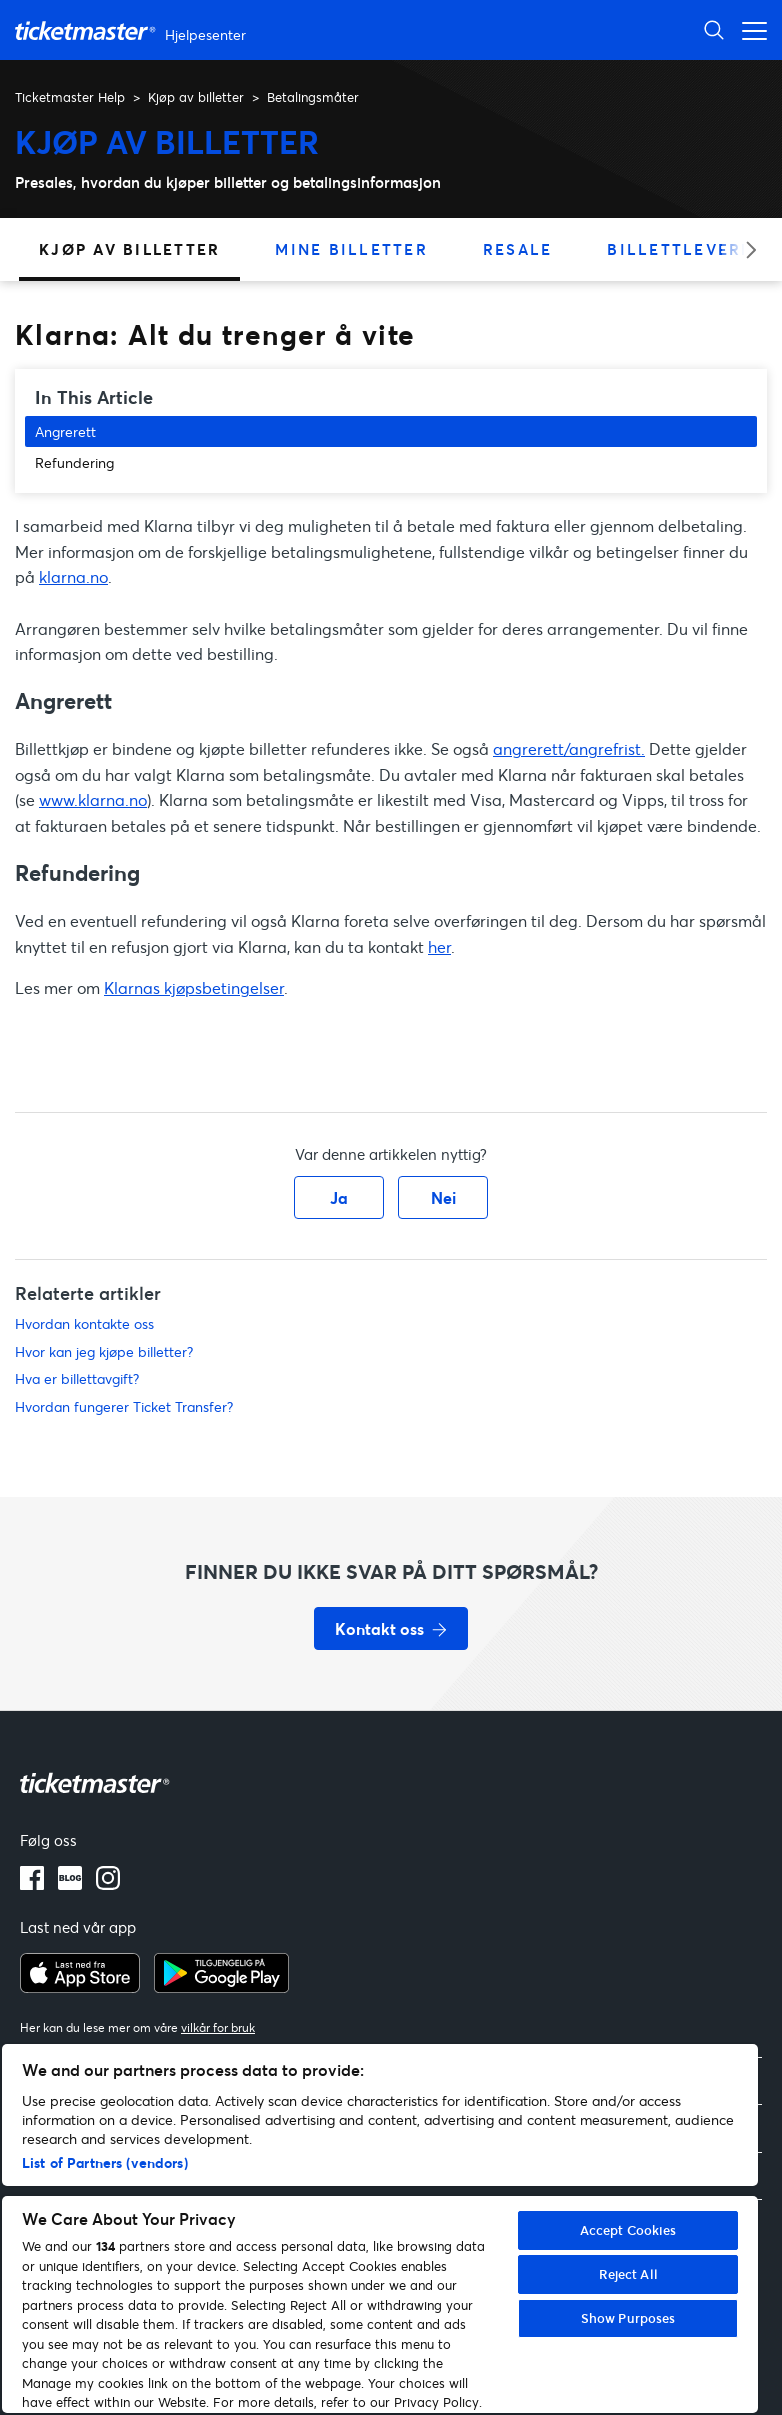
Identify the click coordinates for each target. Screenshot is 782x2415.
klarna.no (73, 576)
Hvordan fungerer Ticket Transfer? (124, 1406)
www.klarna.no (93, 799)
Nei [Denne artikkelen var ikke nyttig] (443, 1197)
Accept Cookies (628, 2230)
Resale (518, 249)
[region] (380, 2228)
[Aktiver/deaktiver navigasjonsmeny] (749, 29)
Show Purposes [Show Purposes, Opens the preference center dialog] (628, 2318)
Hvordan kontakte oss (84, 1323)
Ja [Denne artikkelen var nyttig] (339, 1197)
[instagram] (108, 1884)
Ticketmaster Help (70, 97)
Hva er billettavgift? (77, 1378)
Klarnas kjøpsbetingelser (194, 987)
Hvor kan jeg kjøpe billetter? (104, 1351)
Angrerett (65, 431)
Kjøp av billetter (196, 97)
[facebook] (32, 1884)
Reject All (628, 2274)
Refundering (74, 462)
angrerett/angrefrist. (569, 748)
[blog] (70, 1884)
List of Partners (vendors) (105, 2162)
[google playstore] (221, 1987)
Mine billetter (351, 249)
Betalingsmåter (313, 97)
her (439, 946)
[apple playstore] (80, 1987)
